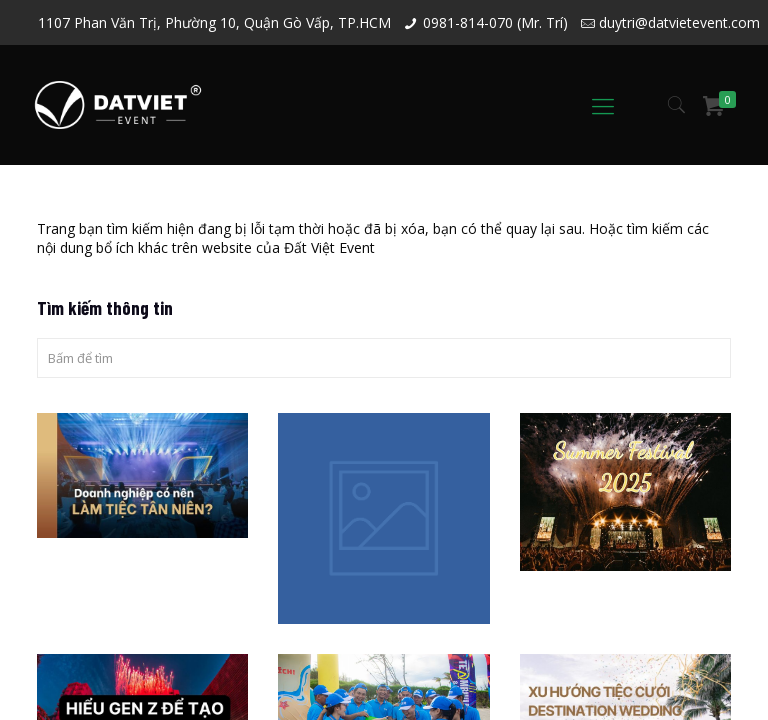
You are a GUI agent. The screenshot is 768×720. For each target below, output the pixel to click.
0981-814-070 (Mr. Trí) (495, 22)
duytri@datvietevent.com (679, 22)
